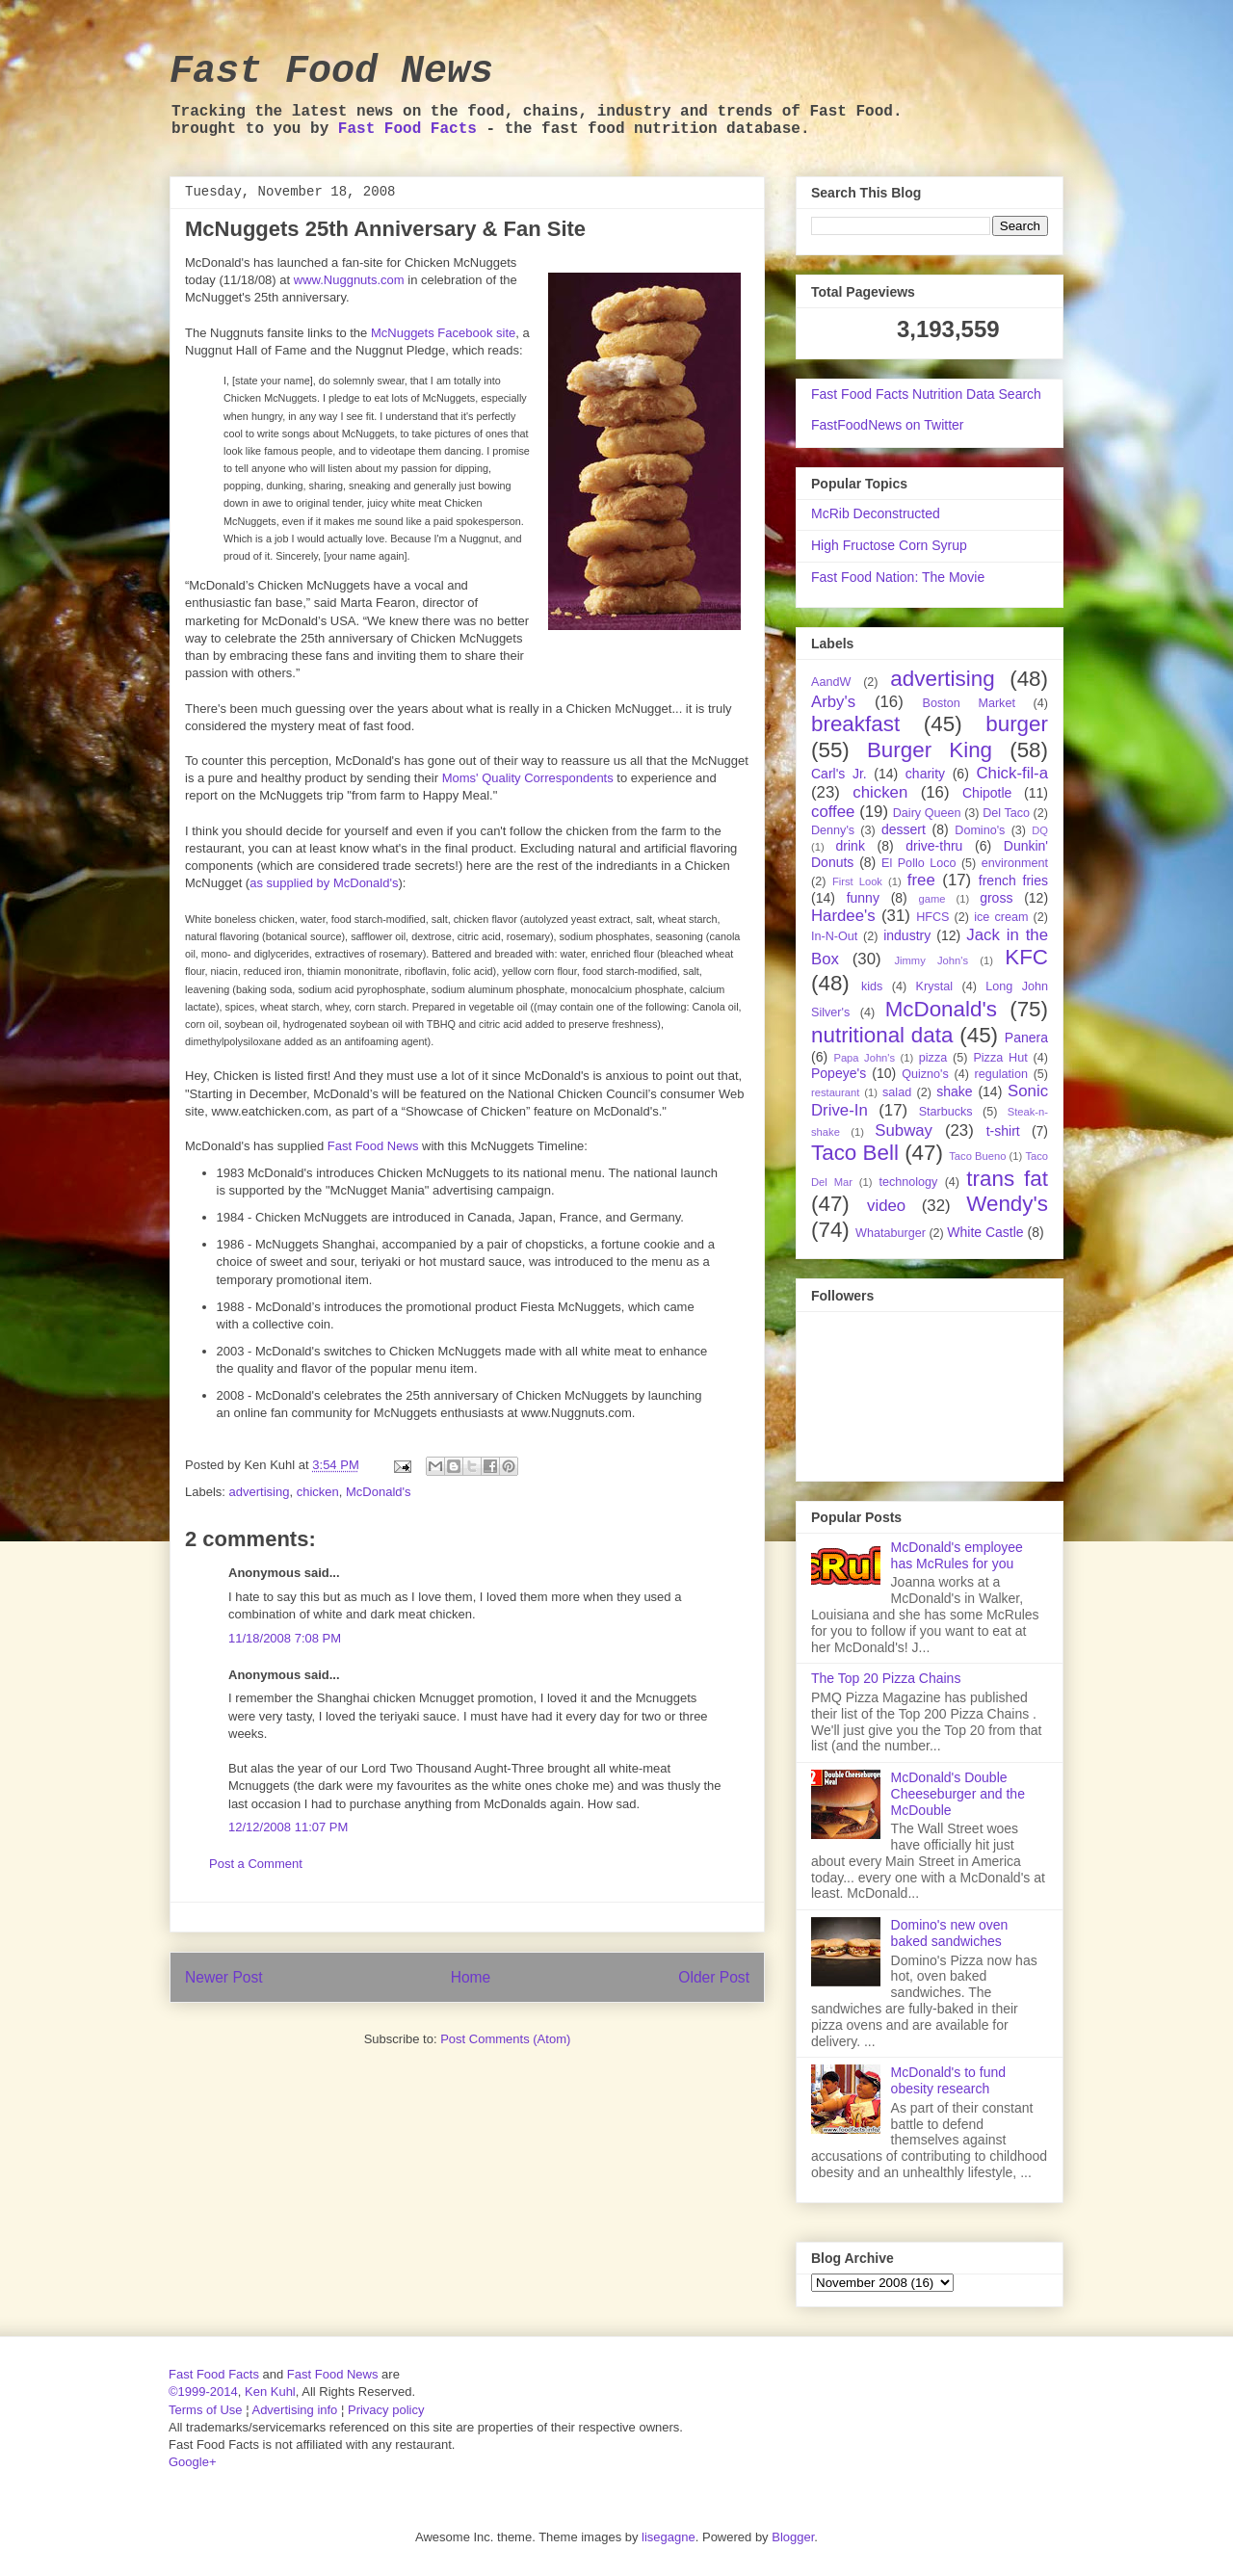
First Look (857, 881)
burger (1016, 724)
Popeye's (838, 1073)
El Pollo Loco (918, 863)
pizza (933, 1058)
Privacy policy (386, 2410)
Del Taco (1006, 813)
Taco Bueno (977, 1156)
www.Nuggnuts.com (349, 280)
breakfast (855, 724)
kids (871, 986)
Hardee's (843, 916)
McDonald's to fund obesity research (948, 2080)
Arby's (833, 702)
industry (907, 935)
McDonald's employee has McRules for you (957, 1555)
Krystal (935, 986)
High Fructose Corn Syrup (889, 545)
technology (908, 1182)
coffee (832, 811)
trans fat (1007, 1179)
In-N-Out (834, 936)
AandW (831, 682)
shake (954, 1091)
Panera (1026, 1037)
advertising (259, 1492)
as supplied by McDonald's (323, 883)
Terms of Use (206, 2410)
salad (896, 1092)
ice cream (1001, 917)
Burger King (929, 750)
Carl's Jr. (839, 773)
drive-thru (933, 846)
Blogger (793, 2537)
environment (1015, 863)
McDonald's (378, 1492)
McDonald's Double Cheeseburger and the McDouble (958, 1794)
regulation (1001, 1074)
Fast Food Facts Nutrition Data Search (926, 394)
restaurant (835, 1092)
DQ (1040, 830)
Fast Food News (331, 71)
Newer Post (224, 1977)
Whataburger (890, 1233)
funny (863, 898)
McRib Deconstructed (875, 513)
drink (850, 846)
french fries (1013, 880)
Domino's (980, 830)
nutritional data (882, 1035)
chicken (318, 1492)
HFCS (932, 917)
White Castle (985, 1232)
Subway (903, 1130)
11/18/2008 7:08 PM (284, 1638)
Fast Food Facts (407, 129)
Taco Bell (855, 1153)
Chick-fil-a (1012, 773)
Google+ (193, 2462)
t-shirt (1003, 1131)
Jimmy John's (931, 960)
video (886, 1205)
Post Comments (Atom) (505, 2039)
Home (471, 1977)
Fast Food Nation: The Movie (897, 577)
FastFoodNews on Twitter (887, 425)
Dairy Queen (927, 813)
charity (925, 773)
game (932, 899)
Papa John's (864, 1058)
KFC (1026, 957)
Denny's (832, 830)
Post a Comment (255, 1863)
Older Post (713, 1977)
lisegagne (668, 2537)
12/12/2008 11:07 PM (288, 1827)
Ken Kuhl (270, 2391)
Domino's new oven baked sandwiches (950, 1933)
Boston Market (969, 703)
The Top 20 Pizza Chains (885, 1678)
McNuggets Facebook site (443, 333)
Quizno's (925, 1074)
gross (996, 898)
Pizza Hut (1000, 1058)
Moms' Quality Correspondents (528, 778)
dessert (903, 829)
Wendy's (1007, 1204)
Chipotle (986, 793)
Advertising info (294, 2410)
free (921, 880)
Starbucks (946, 1111)
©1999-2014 (203, 2391)
